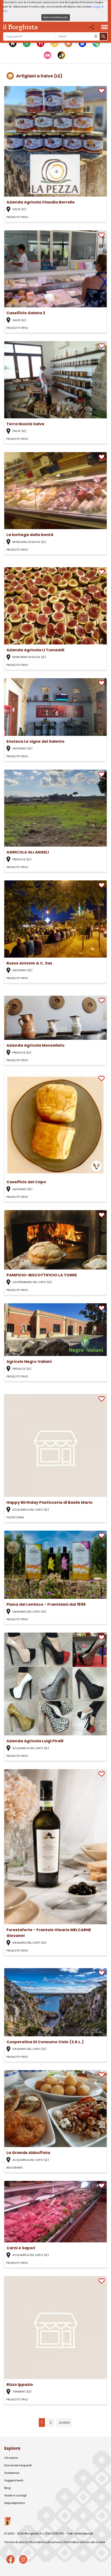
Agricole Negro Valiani (29, 1361)
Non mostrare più (56, 17)
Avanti (64, 2422)
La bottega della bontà (29, 534)
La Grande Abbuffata (28, 2152)
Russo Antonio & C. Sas (29, 963)
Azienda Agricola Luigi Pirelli (34, 1741)
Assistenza (11, 2473)
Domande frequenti (18, 2465)
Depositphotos (14, 2503)
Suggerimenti (13, 2480)
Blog (7, 2488)
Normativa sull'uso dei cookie (84, 2542)
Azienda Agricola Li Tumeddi (35, 650)
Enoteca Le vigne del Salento (35, 741)
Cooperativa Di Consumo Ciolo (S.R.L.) (45, 2041)
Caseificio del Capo (26, 1182)
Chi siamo (11, 2458)
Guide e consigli (15, 2495)
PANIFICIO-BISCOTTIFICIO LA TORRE (41, 1275)
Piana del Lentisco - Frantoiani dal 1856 (46, 1604)
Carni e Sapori (20, 2248)
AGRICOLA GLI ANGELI (27, 852)
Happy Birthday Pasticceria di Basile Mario (49, 1502)
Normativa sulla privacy (46, 2542)
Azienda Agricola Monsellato (35, 1045)
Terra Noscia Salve (25, 424)
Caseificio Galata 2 (25, 313)
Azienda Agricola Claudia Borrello (40, 202)
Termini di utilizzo (16, 2542)
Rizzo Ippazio (19, 2384)
